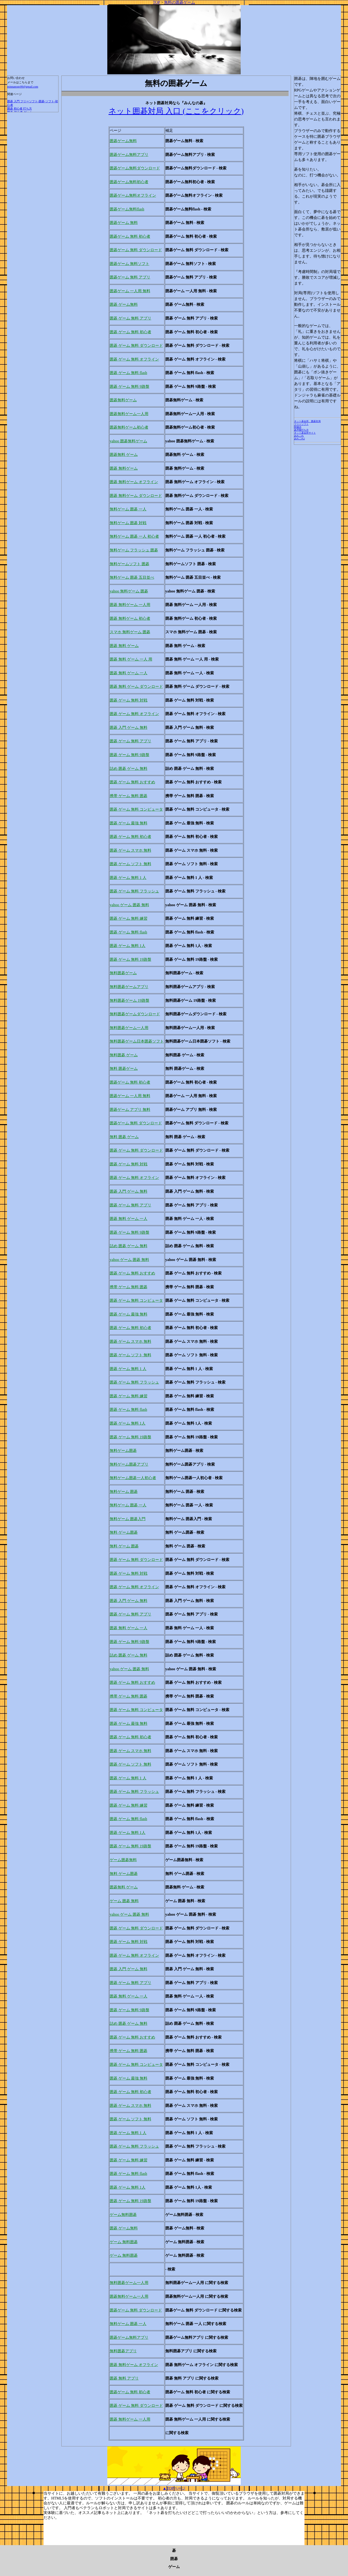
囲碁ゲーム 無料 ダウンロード (136, 250)
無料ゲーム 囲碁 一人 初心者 (134, 536)
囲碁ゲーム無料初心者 (129, 182)
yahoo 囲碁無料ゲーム (128, 441)
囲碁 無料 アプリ (124, 2378)
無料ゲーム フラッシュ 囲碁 (134, 550)
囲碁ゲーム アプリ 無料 (130, 1109)
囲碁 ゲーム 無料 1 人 (128, 878)
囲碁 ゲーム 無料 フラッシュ (134, 891)
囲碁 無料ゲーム (124, 468)
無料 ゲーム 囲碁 (124, 1546)
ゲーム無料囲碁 (123, 2215)
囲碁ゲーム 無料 (124, 223)
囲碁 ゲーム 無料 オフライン (134, 359)
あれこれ (299, 435)
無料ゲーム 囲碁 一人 (128, 509)
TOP (156, 2)
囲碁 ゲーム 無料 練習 (128, 918)
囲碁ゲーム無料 (123, 141)
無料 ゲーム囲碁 (124, 1532)
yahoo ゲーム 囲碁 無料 (129, 905)
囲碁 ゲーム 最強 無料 (128, 823)
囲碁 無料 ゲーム (124, 646)
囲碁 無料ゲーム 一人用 (130, 605)
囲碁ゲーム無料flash (127, 209)
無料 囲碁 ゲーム (124, 1137)
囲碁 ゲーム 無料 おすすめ (132, 782)
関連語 (297, 427)
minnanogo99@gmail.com (22, 86)
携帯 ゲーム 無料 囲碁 (128, 796)
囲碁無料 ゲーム (124, 455)
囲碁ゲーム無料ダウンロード (135, 168)
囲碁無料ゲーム (123, 400)
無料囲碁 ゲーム (124, 1055)
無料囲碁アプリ (123, 2351)
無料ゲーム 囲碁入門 (127, 1519)
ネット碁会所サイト (305, 433)
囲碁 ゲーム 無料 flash (128, 373)
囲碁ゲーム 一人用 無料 (130, 291)
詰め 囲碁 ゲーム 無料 (128, 768)
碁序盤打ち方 (301, 430)
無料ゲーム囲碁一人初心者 (133, 1478)
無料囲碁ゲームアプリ (129, 987)
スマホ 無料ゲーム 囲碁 (130, 632)
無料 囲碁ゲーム (124, 1068)
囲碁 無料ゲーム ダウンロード (136, 496)
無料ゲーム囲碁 (123, 1450)
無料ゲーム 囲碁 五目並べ (132, 577)
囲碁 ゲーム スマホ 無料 (130, 850)
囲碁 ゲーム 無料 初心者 (130, 332)
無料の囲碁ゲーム (179, 2)
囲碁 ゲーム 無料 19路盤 (130, 959)
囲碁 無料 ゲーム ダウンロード (136, 686)
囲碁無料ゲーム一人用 (129, 414)
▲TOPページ (174, 2488)
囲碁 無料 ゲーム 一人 (128, 673)
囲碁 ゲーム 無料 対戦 (128, 700)
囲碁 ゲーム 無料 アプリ (130, 318)
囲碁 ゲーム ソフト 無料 (130, 864)
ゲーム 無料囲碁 (124, 2242)
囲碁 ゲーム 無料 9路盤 (129, 386)
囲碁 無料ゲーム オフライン (134, 482)
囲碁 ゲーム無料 (124, 304)
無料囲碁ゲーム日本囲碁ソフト (137, 1041)
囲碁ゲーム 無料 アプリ (130, 277)
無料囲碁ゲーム (123, 973)
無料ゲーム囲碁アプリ (129, 1464)
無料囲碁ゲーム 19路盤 (129, 1000)
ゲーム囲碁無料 (123, 1860)
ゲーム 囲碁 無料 (124, 1901)
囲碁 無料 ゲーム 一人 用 (131, 659)
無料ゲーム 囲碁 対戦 (128, 523)
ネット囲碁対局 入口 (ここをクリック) (176, 111)
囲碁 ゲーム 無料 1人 (127, 946)
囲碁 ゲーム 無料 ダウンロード (136, 345)
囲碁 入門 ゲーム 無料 (128, 727)
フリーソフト (301, 424)
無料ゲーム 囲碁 (124, 1492)
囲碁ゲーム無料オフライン (133, 195)
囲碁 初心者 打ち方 (19, 108)
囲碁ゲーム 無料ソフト (129, 264)
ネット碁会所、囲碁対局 (307, 421)
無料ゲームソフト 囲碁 (129, 564)
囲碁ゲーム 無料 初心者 (130, 236)
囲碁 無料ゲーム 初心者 (130, 618)
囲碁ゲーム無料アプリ (129, 155)
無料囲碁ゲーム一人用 (129, 1028)
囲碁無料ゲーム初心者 (129, 427)
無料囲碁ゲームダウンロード (135, 1014)
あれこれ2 (299, 438)
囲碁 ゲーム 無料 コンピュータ (136, 809)
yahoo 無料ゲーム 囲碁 (129, 591)
